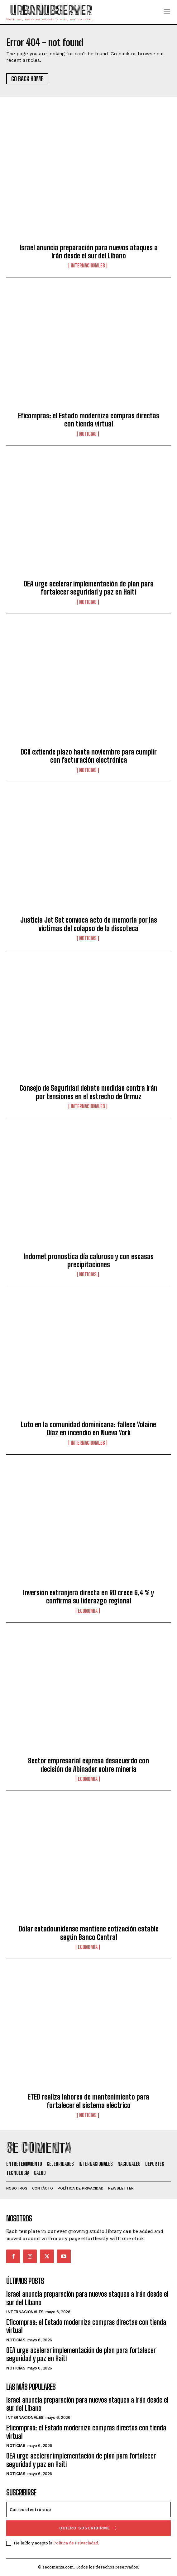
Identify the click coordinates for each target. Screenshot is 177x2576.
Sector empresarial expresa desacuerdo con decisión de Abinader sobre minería (88, 1764)
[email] (88, 2509)
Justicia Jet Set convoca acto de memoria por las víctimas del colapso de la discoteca (88, 924)
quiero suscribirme (88, 2528)
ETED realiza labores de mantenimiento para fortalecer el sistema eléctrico (88, 2101)
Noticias (88, 433)
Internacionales (88, 265)
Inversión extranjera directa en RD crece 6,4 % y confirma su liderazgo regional (88, 1596)
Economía (88, 1610)
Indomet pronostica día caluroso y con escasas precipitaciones (89, 1260)
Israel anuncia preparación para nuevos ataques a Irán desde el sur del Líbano (89, 251)
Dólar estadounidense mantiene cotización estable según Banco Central (89, 1933)
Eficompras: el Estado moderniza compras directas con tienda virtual (88, 419)
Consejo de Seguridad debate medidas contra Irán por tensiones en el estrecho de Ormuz (88, 1092)
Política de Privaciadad (75, 2543)
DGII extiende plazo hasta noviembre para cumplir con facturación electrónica (89, 756)
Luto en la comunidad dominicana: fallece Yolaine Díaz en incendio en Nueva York (88, 1428)
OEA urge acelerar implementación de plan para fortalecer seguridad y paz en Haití (89, 588)
